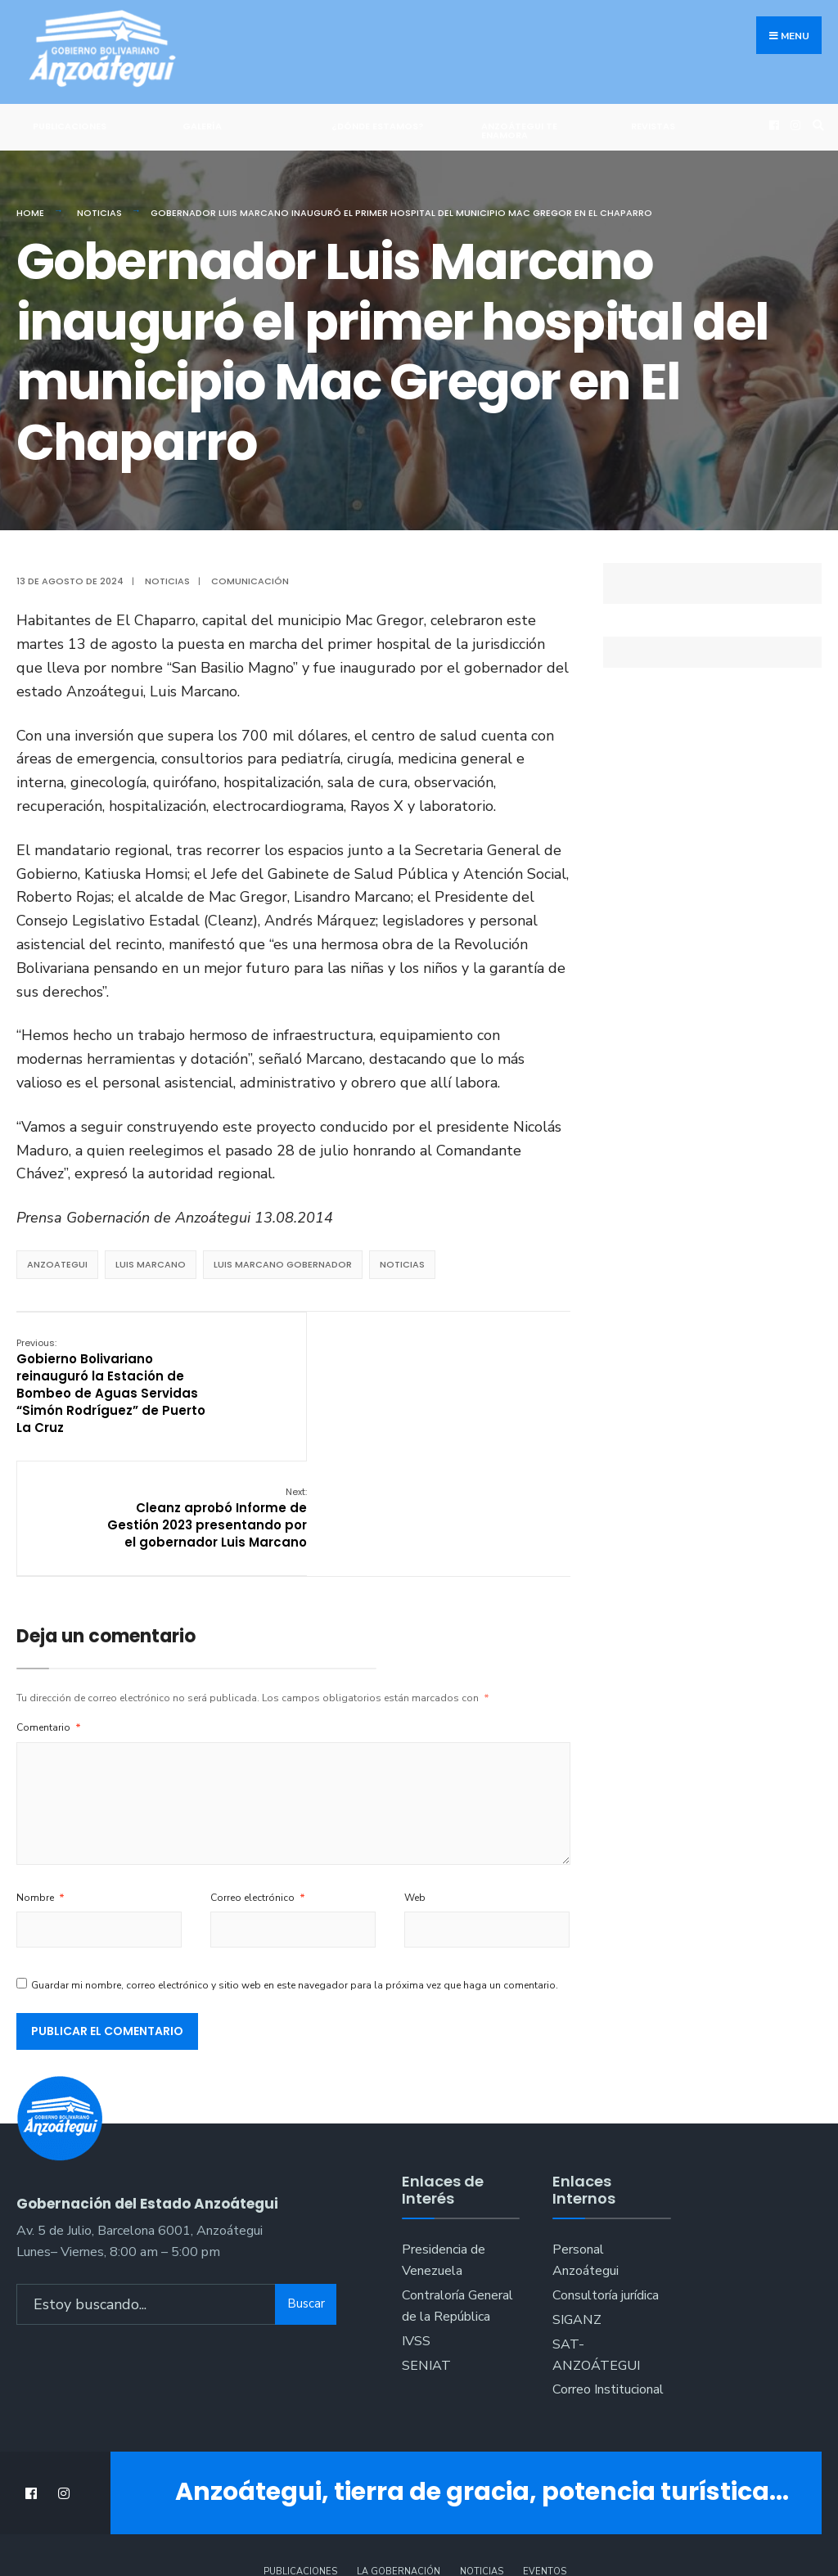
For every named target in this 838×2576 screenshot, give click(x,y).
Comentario (48, 1610)
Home (30, 212)
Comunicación (250, 581)
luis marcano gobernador (283, 1264)
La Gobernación (398, 2454)
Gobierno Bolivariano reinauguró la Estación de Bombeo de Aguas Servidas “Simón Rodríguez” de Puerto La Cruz (110, 1385)
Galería (202, 126)
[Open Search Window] (816, 124)
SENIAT (426, 2249)
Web (415, 1780)
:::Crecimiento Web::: (419, 2527)
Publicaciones (69, 126)
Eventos (544, 2454)
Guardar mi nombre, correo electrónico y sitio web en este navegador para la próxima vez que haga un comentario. (294, 1868)
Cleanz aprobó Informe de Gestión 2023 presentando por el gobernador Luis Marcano (482, 1376)
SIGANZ (576, 2203)
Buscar (306, 2185)
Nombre (40, 1780)
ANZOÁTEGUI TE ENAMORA (519, 130)
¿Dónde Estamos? (377, 126)
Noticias (99, 212)
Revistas (653, 126)
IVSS (416, 2224)
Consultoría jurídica (605, 2178)
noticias (402, 1264)
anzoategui (57, 1264)
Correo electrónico (257, 1780)
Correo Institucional (608, 2273)
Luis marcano (150, 1264)
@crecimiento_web (419, 2543)
